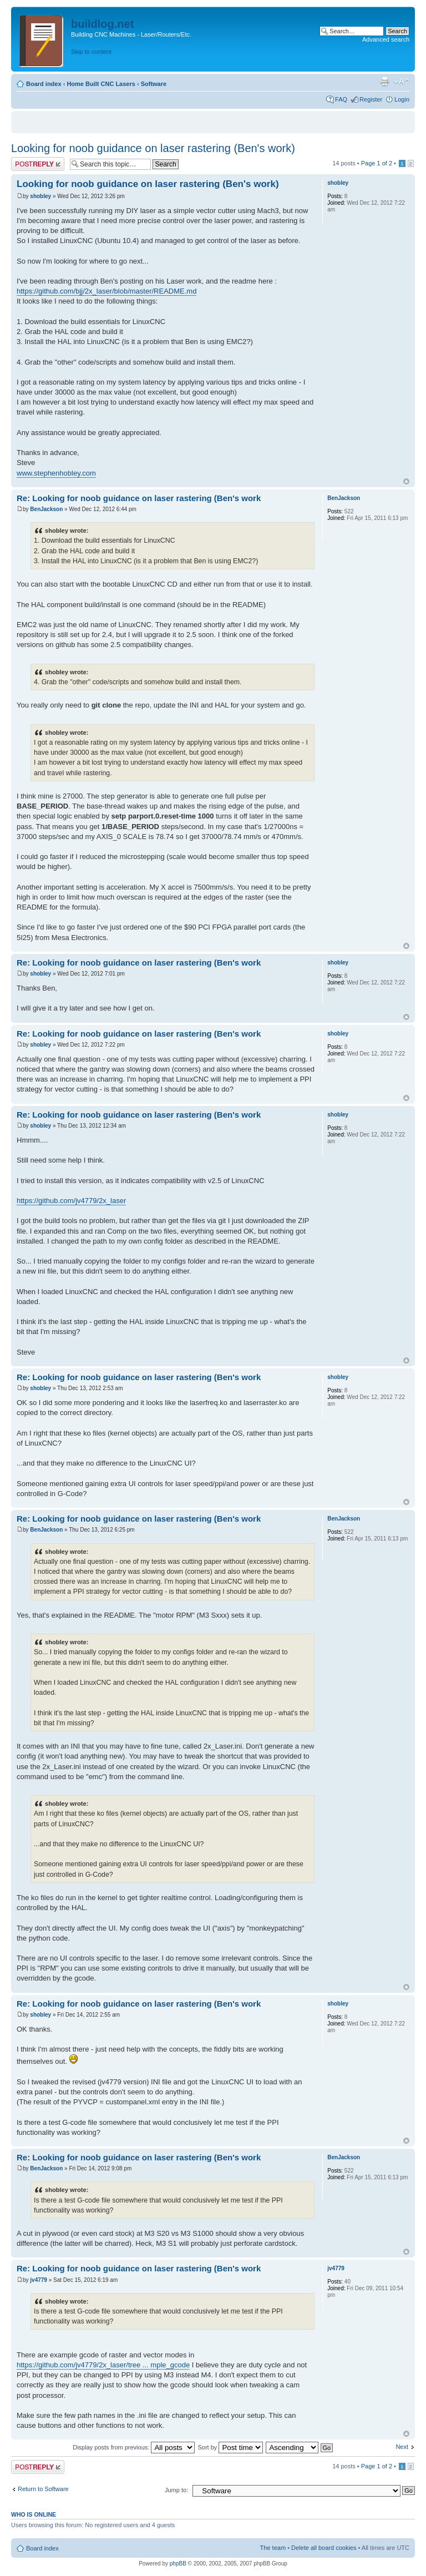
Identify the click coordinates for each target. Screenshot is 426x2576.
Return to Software (43, 2489)
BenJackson (46, 509)
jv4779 (38, 2280)
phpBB (178, 2563)
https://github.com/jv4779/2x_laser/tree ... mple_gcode (103, 2365)
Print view (384, 82)
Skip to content (91, 51)
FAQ (341, 99)
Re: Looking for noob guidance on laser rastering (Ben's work (139, 498)
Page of (376, 163)
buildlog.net (102, 24)
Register (370, 99)
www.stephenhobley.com (56, 473)
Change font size (401, 82)
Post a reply (37, 164)
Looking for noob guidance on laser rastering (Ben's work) (153, 148)
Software (153, 83)
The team (273, 2547)
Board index (44, 83)
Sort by (230, 2447)
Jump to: (176, 2490)
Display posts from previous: (134, 2447)
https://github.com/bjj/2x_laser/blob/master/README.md (106, 291)
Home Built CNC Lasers (101, 83)
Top (406, 481)
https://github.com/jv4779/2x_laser (71, 1200)
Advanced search (385, 39)
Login (401, 99)
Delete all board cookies (323, 2547)
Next (401, 2446)
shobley (40, 196)
